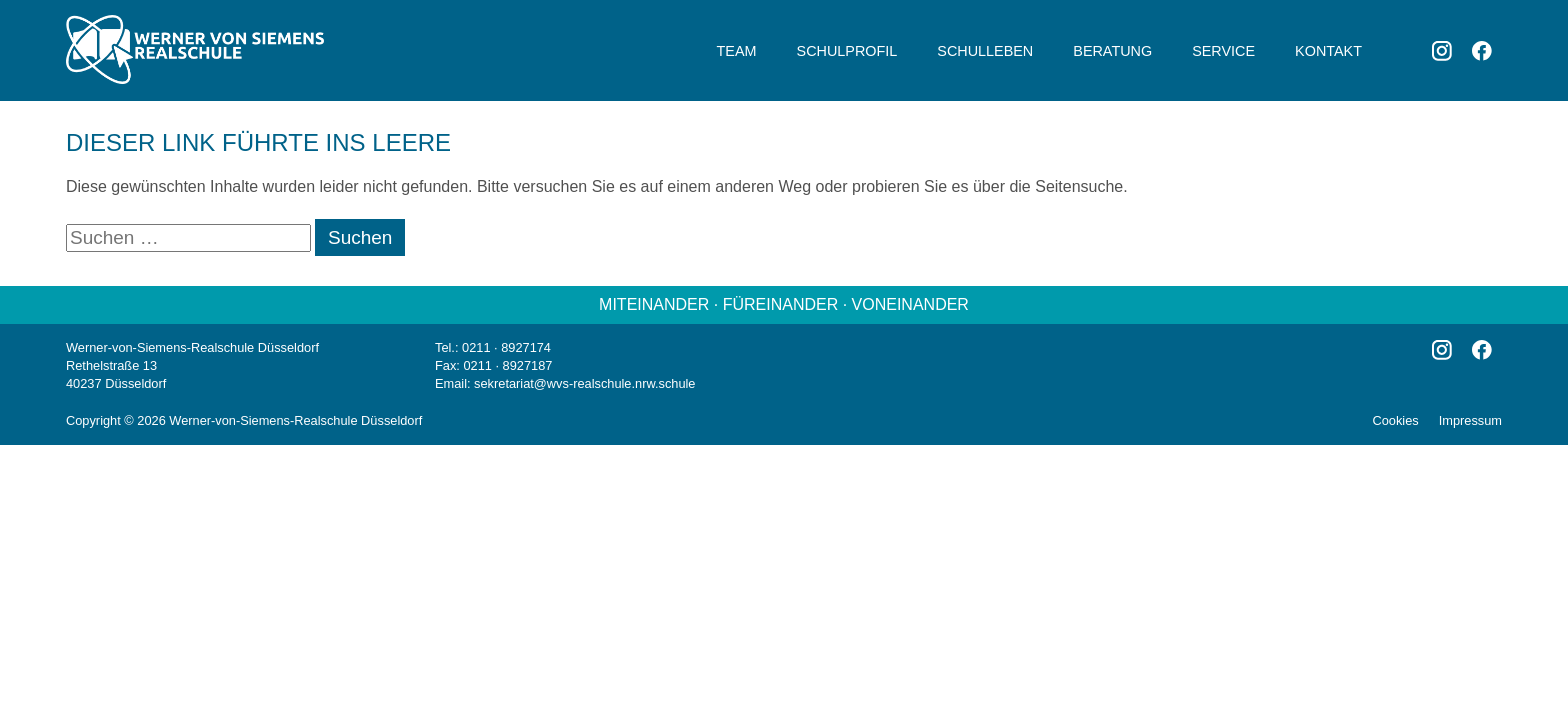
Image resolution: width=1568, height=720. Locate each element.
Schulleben (985, 51)
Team (737, 51)
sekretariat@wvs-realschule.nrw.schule (584, 383)
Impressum (1470, 420)
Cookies (1395, 420)
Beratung (1112, 51)
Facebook (1482, 51)
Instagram (1442, 51)
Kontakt (1328, 51)
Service (1223, 51)
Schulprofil (847, 51)
